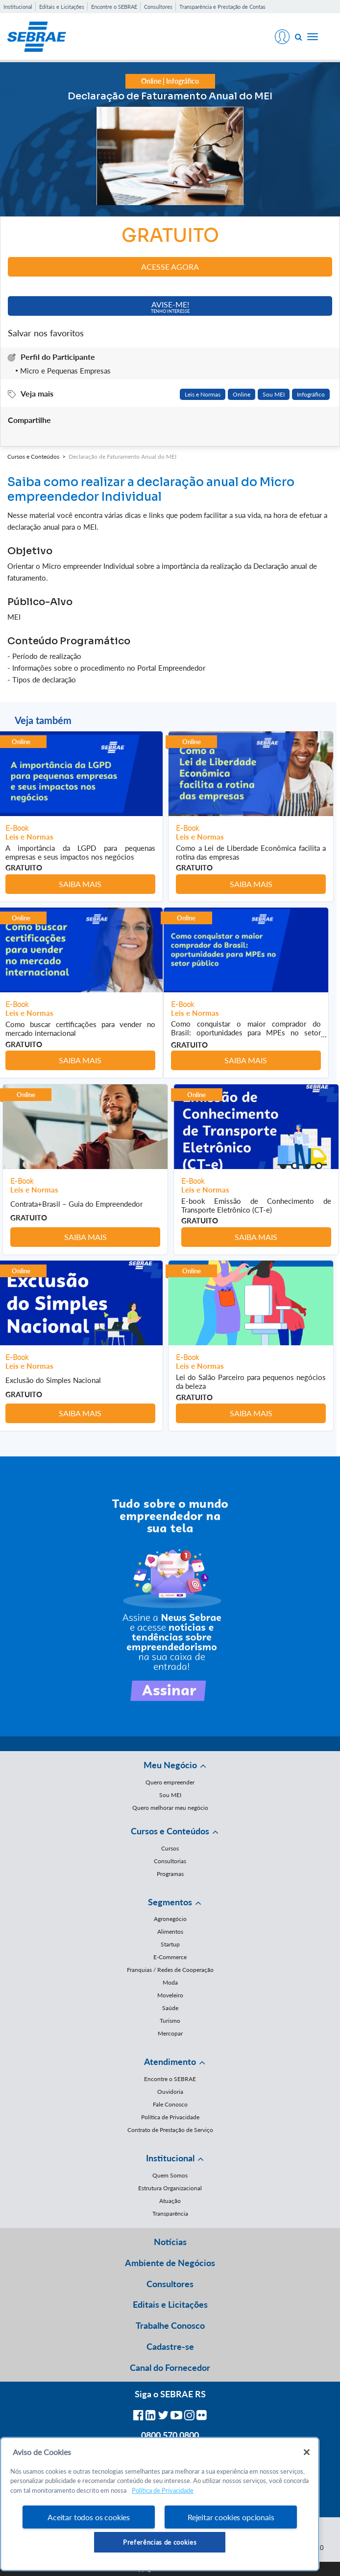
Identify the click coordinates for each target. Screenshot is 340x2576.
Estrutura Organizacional (170, 2188)
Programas (170, 1873)
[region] (159, 2504)
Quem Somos (170, 2175)
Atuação (170, 2200)
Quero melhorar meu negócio (170, 1807)
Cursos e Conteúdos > (38, 456)
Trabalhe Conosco (170, 2325)
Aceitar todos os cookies (89, 2517)
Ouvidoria (170, 2091)
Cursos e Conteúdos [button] (170, 1831)
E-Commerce (170, 1957)
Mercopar (170, 2033)
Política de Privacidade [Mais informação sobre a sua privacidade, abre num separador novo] (163, 2490)
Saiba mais (80, 884)
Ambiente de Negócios (170, 2262)
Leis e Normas (202, 394)
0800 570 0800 (170, 2435)
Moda (170, 1982)
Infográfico (311, 394)
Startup (170, 1944)
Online (241, 394)
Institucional (17, 6)
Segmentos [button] (170, 1902)
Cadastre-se (170, 2346)
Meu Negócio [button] (170, 1764)
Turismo (170, 2020)
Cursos (170, 1848)
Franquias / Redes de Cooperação (170, 1969)
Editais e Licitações (61, 6)
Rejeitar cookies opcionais (231, 2517)
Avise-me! (170, 307)
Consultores (158, 6)
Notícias (170, 2241)
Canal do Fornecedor (170, 2367)
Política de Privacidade (170, 2117)
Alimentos (170, 1931)
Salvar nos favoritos (46, 333)
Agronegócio (170, 1918)
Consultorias (170, 1861)
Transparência (170, 2213)
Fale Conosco (170, 2104)
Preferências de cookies (159, 2542)
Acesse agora (170, 266)
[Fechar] (306, 2452)
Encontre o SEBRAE (114, 6)
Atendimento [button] (170, 2061)
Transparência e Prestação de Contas (222, 6)
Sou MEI (274, 394)
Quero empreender (170, 1782)
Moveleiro (170, 1995)
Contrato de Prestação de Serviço (170, 2129)
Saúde (170, 2008)
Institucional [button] (170, 2158)
